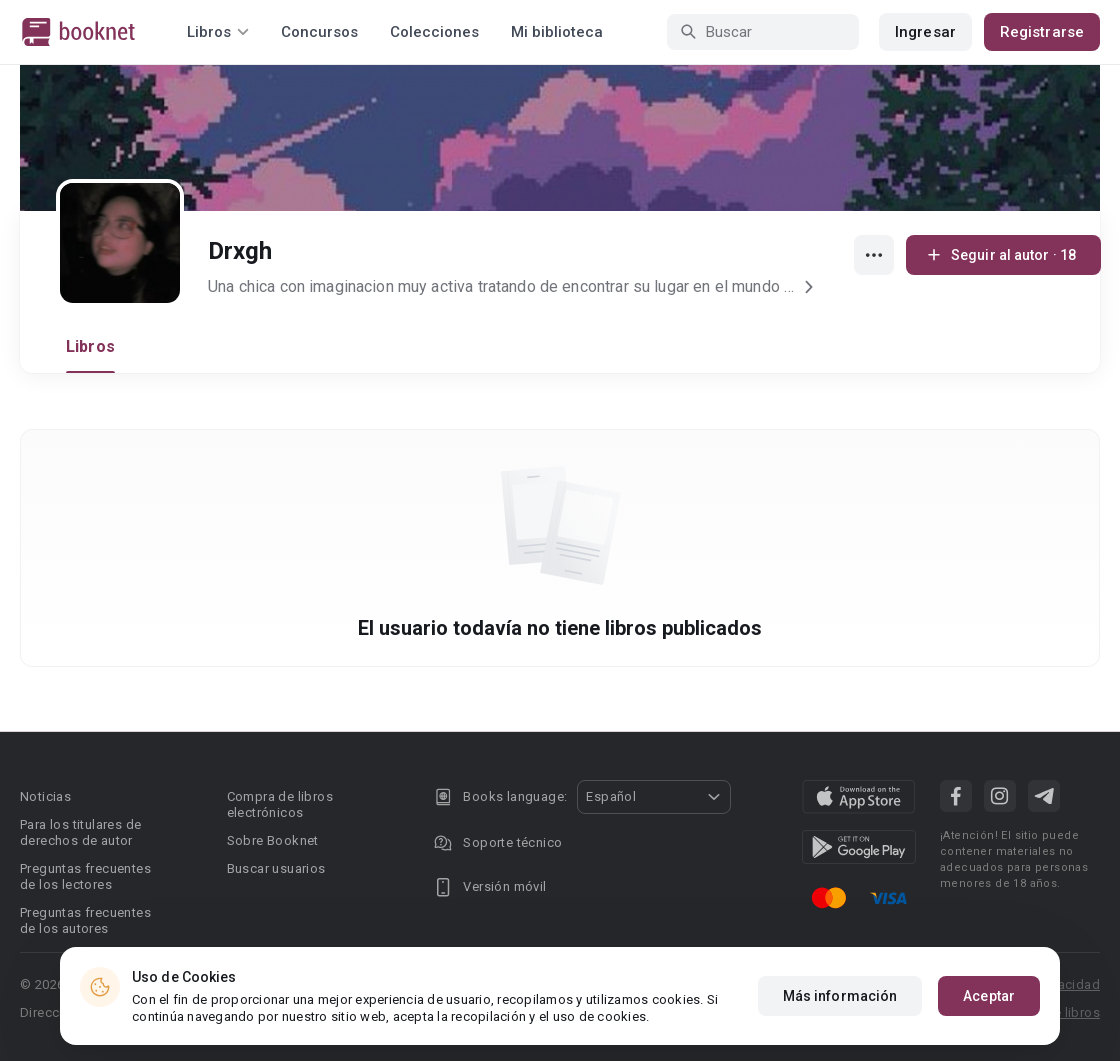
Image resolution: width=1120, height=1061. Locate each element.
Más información (840, 996)
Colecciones (434, 32)
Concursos (319, 32)
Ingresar (925, 32)
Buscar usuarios (276, 868)
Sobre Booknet (273, 840)
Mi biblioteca (557, 32)
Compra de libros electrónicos (280, 804)
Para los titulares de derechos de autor (80, 832)
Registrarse (1042, 32)
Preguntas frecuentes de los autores (85, 920)
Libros (90, 346)
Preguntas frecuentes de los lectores (85, 876)
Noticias (45, 796)
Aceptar (989, 996)
